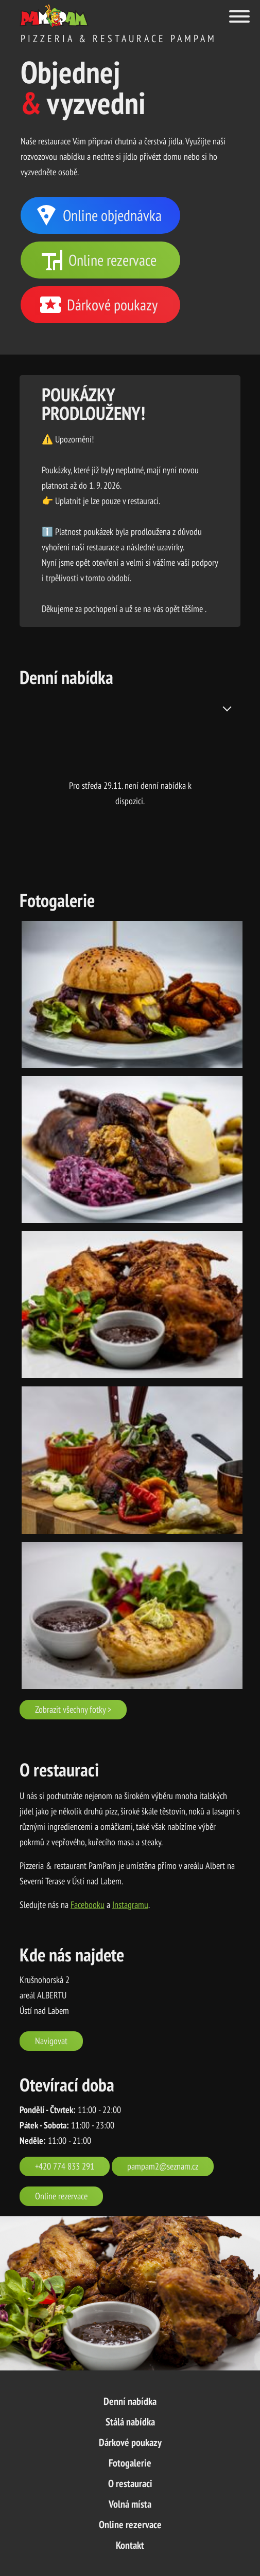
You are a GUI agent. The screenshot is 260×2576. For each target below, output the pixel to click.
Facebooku (88, 1905)
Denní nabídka (130, 2401)
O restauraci (130, 2483)
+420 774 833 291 (64, 2166)
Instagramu (130, 1905)
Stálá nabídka (130, 2422)
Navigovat (51, 2041)
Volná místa (130, 2504)
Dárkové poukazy (98, 304)
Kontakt (130, 2545)
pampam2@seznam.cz (162, 2166)
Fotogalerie (130, 2463)
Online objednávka (98, 215)
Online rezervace (98, 260)
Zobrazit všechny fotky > (73, 1709)
